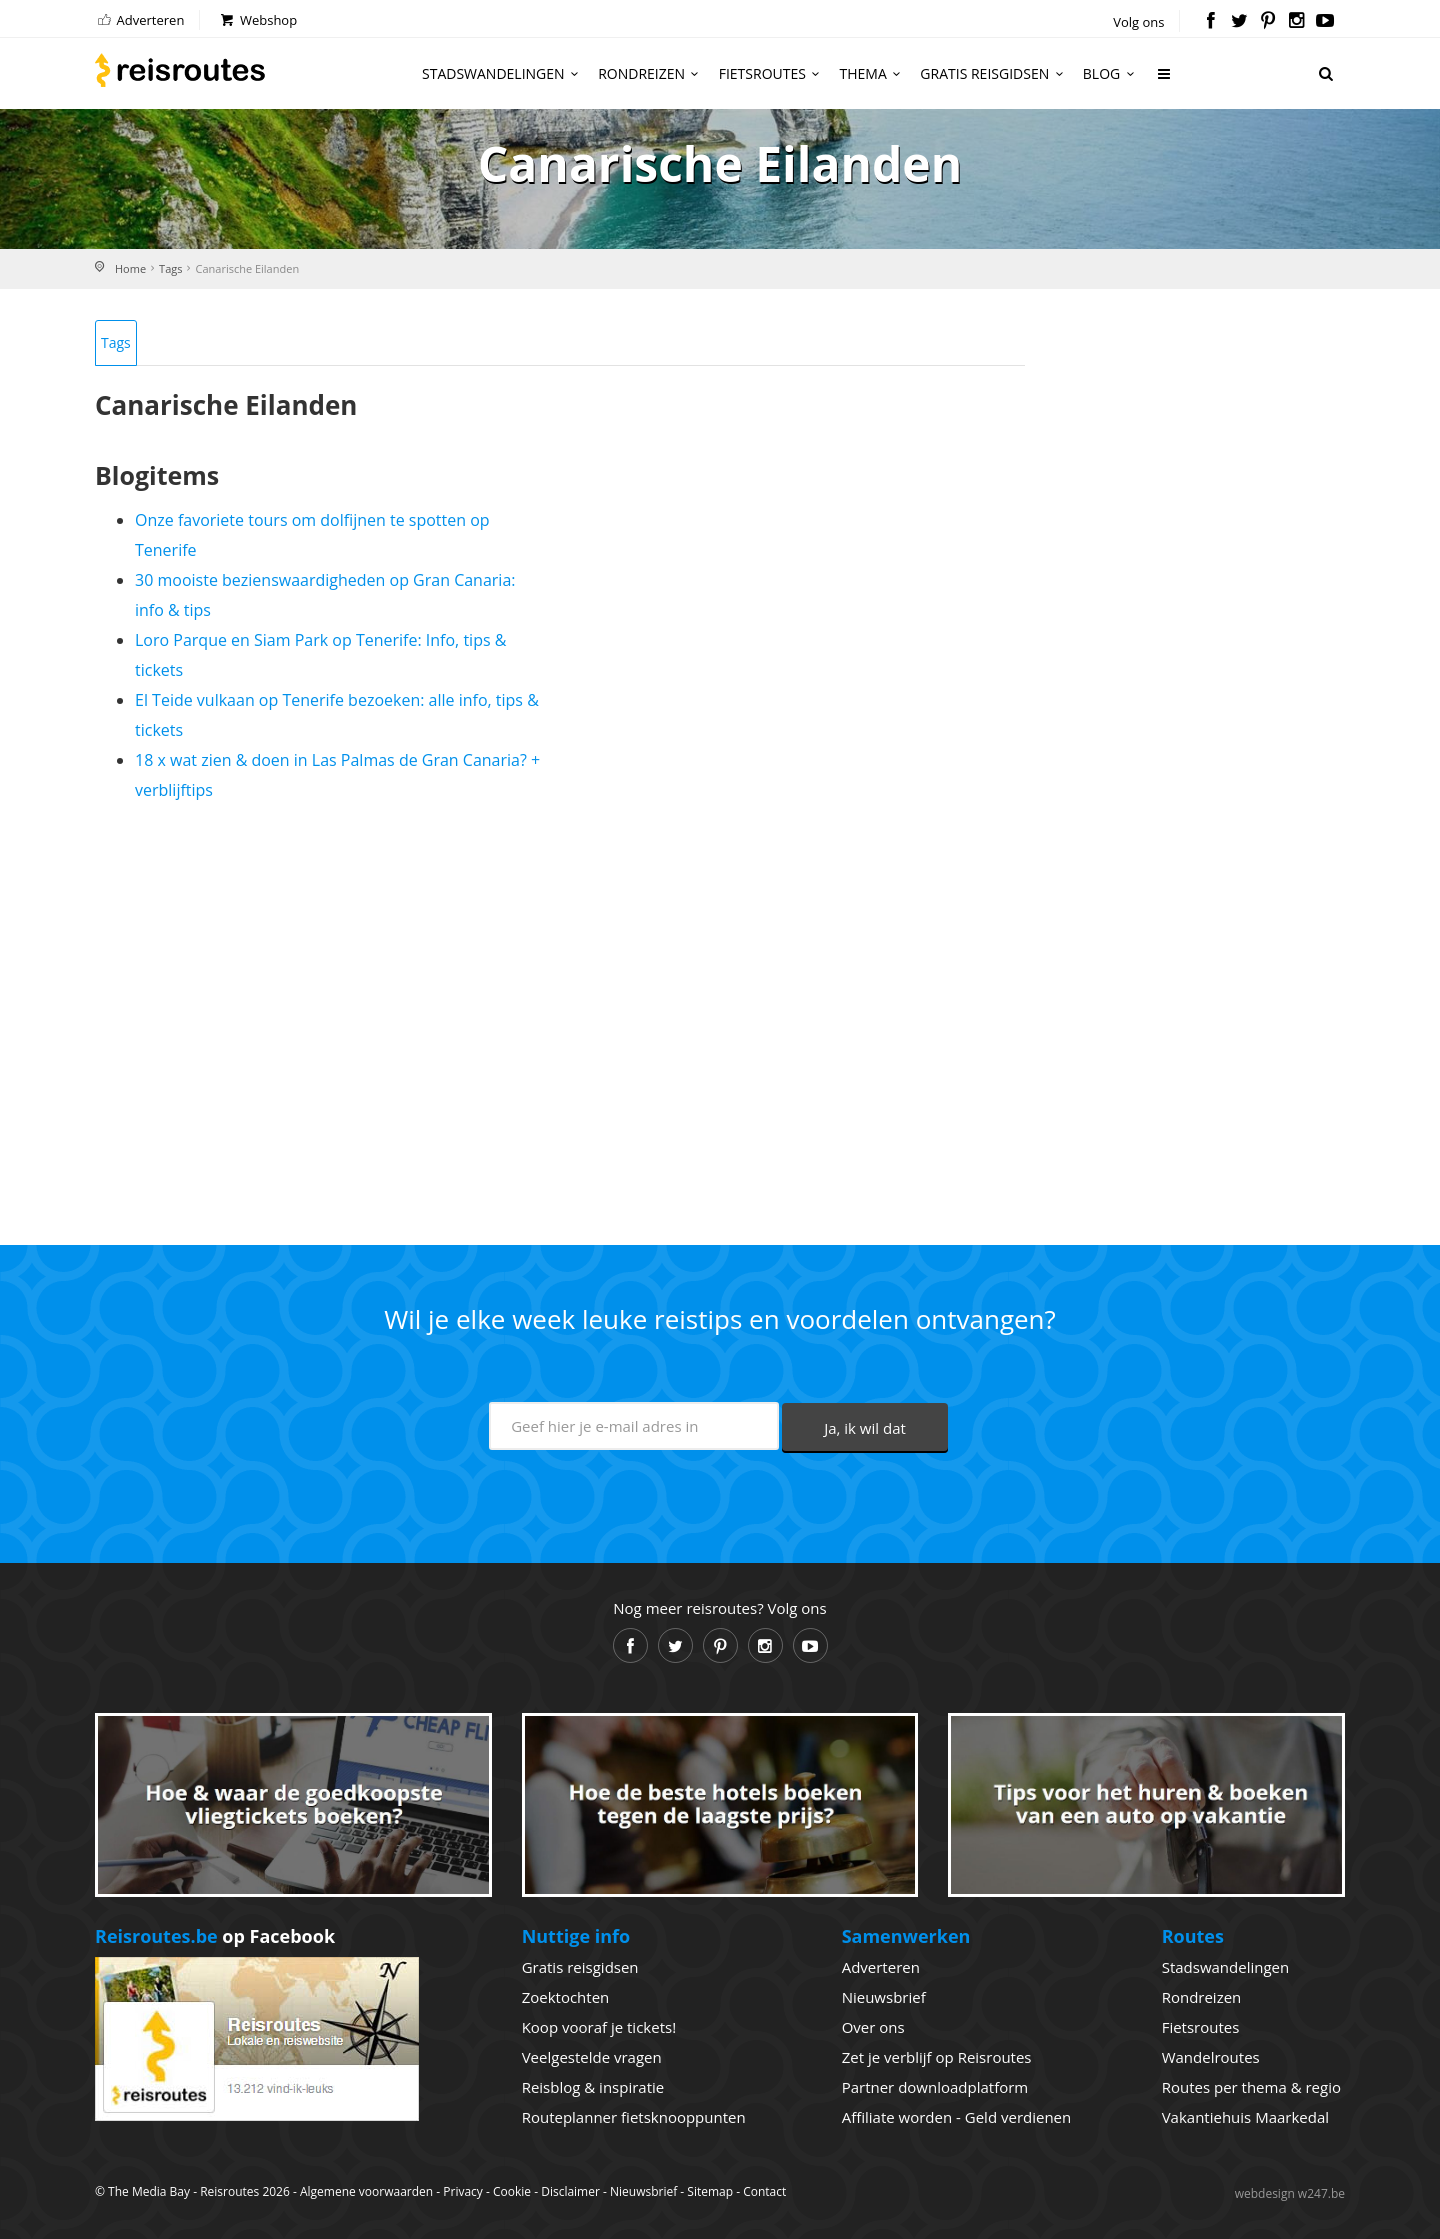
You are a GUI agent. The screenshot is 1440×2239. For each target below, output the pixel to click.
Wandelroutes (1211, 2057)
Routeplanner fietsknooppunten (634, 2117)
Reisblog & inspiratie (593, 2087)
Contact (764, 2191)
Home (130, 268)
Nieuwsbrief (884, 1997)
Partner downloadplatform (935, 2087)
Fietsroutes (772, 73)
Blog (1111, 73)
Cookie (512, 2191)
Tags (170, 268)
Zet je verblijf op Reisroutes (937, 2057)
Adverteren (139, 20)
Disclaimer (570, 2191)
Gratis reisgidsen (994, 73)
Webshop (257, 20)
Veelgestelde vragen (592, 2057)
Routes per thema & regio (1251, 2087)
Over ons (873, 2027)
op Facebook (215, 1936)
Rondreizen (651, 73)
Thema (873, 73)
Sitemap (710, 2191)
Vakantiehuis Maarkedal (1245, 2117)
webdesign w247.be (1290, 2193)
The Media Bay (149, 2191)
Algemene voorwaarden (366, 2191)
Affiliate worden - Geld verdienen (957, 2117)
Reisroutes (180, 70)
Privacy (463, 2191)
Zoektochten (566, 1997)
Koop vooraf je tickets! (599, 2027)
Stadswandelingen (503, 73)
